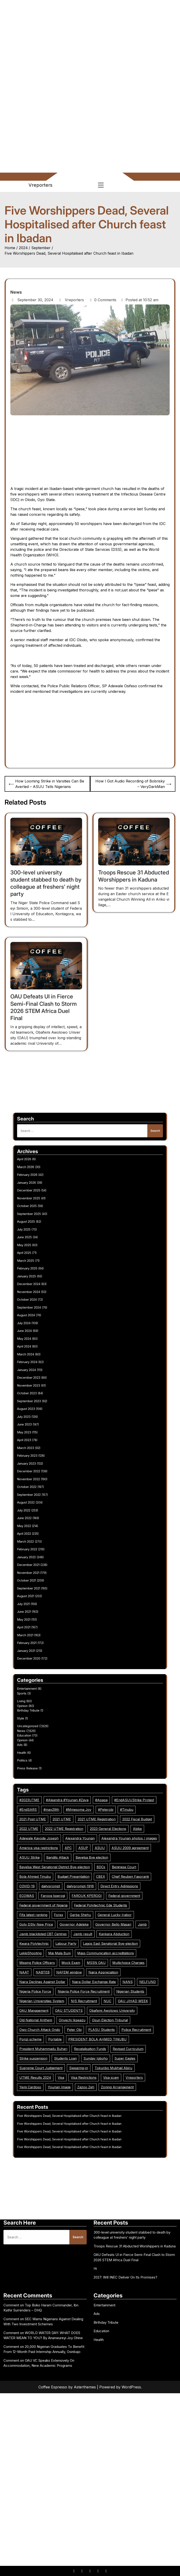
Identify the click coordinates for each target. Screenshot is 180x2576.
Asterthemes (85, 2387)
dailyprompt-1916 (86, 1730)
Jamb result (87, 1748)
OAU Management (68, 1777)
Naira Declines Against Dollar (72, 1766)
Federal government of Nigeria (72, 1737)
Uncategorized (66, 1669)
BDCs (94, 1723)
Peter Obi (84, 1784)
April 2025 (65, 1490)
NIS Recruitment (88, 1774)
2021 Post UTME (68, 1705)
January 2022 (65, 1605)
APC (81, 1716)
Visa (79, 1803)
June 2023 (65, 1555)
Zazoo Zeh (88, 1806)
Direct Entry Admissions (101, 1730)
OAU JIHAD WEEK (106, 1774)
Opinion (64, 1662)
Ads (63, 1676)
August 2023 (65, 1549)
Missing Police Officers (70, 1759)
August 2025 (65, 1478)
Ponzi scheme (67, 1788)
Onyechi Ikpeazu (83, 1781)
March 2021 (65, 1635)
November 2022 (66, 1576)
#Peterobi (96, 1701)
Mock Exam (82, 1759)
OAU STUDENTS (82, 1777)
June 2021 (65, 1626)
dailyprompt (75, 1730)
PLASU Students (94, 1784)
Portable (76, 1788)
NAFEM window (82, 1763)
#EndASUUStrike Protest (106, 1698)
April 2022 (65, 1596)
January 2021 (65, 1641)
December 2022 (66, 1573)
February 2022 (66, 1602)
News (16, 292)
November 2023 (66, 1540)
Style (63, 1666)
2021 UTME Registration (92, 1705)
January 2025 (65, 1499)
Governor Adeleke (83, 1745)
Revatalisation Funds (90, 1792)
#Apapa (94, 1698)
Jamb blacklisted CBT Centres (72, 1748)
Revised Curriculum (104, 1792)
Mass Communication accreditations (95, 1755)
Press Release (66, 1685)
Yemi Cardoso (67, 1806)
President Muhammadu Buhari (72, 1792)
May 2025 (65, 1487)
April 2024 (65, 1525)
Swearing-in (85, 1799)
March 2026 (65, 1457)
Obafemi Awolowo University (98, 1777)
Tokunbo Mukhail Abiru (99, 1799)
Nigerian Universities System (71, 1774)
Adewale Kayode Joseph (70, 1712)
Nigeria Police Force (69, 1770)
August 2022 (65, 1584)
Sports (64, 1657)
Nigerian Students (105, 1770)
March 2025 (65, 1493)
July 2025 (64, 1481)
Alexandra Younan (86, 1712)
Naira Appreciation (95, 1763)
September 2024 (66, 1511)
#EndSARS (66, 1701)
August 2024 (65, 1514)
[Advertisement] (90, 32)
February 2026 (66, 1460)
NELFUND (112, 1766)
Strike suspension (68, 1795)
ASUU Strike (67, 1719)
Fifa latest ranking (68, 1741)
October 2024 (66, 1508)
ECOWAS (66, 1734)
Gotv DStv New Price (69, 1745)
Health (64, 1679)
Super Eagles (103, 1795)
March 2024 (65, 1528)
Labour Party (81, 1752)
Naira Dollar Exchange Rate (91, 1766)
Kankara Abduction (99, 1748)
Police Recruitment (107, 1784)
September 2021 (66, 1617)
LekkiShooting (67, 1755)
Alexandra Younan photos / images (104, 1712)
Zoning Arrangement (100, 1806)
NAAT (65, 1763)
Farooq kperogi (75, 1734)
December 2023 (66, 1537)
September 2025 (66, 1475)
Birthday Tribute (66, 1663)
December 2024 (66, 1502)
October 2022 (66, 1579)
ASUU (94, 1716)
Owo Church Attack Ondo (71, 1784)
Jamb (109, 1745)
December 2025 (66, 1466)
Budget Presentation (84, 1727)
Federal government (103, 1734)
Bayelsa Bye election (91, 1719)
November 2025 (66, 1469)
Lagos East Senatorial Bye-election (97, 1752)
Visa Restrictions (87, 1803)
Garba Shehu (86, 1741)
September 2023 (66, 1546)
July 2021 (64, 1623)
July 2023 (64, 1552)
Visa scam (98, 1803)
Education (65, 1673)
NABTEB (72, 1763)
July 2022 (64, 1587)
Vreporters (40, 185)
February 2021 (66, 1638)
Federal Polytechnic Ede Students (94, 1737)
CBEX (94, 1727)
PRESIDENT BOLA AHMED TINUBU (93, 1788)
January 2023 (65, 1570)
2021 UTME (79, 1705)
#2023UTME (67, 1698)
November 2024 (66, 1505)
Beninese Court (103, 1723)
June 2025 (65, 1484)
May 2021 (64, 1629)
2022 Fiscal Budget (108, 1705)
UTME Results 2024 (69, 1803)
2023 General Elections (97, 1708)
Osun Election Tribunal (97, 1781)
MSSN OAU (92, 1759)
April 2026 (65, 1454)
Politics (64, 1682)
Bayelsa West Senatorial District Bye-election (76, 1723)
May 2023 (65, 1558)
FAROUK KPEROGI (88, 1734)
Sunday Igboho (92, 1795)
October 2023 (66, 1543)
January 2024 (65, 1534)
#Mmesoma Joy (86, 1701)
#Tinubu (103, 1701)
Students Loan (80, 1795)
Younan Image (78, 1806)
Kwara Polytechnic (68, 1752)
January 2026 (65, 1463)
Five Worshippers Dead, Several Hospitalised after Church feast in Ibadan (82, 1817)
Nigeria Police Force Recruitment (87, 1770)
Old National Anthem (69, 1781)
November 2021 (66, 1611)
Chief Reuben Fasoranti (105, 1727)
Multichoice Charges (104, 1759)
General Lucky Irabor (99, 1741)
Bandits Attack (77, 1719)
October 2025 (66, 1472)
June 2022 (65, 1590)
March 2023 (65, 1564)
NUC (96, 1774)
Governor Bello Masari (99, 1745)
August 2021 (65, 1620)
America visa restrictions (70, 1716)
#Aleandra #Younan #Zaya (81, 1698)
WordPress (131, 2387)
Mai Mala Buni (78, 1755)
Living (64, 1660)
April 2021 (64, 1632)
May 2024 (65, 1522)
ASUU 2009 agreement (105, 1716)
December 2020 (66, 1644)
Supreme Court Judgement (71, 1799)
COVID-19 (66, 1730)
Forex (78, 1741)
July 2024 (64, 1516)
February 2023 (66, 1567)
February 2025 (66, 1496)
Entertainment (66, 1655)
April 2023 (65, 1561)
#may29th (75, 1701)
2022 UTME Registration (80, 1708)
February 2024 (66, 1531)
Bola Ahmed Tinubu (69, 1727)
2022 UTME (66, 1708)
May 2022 (65, 1593)
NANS (104, 1766)
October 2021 (65, 1614)
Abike (108, 1708)
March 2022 (65, 1599)
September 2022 (66, 1582)
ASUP (87, 1716)
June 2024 (65, 1519)
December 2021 (66, 1608)
